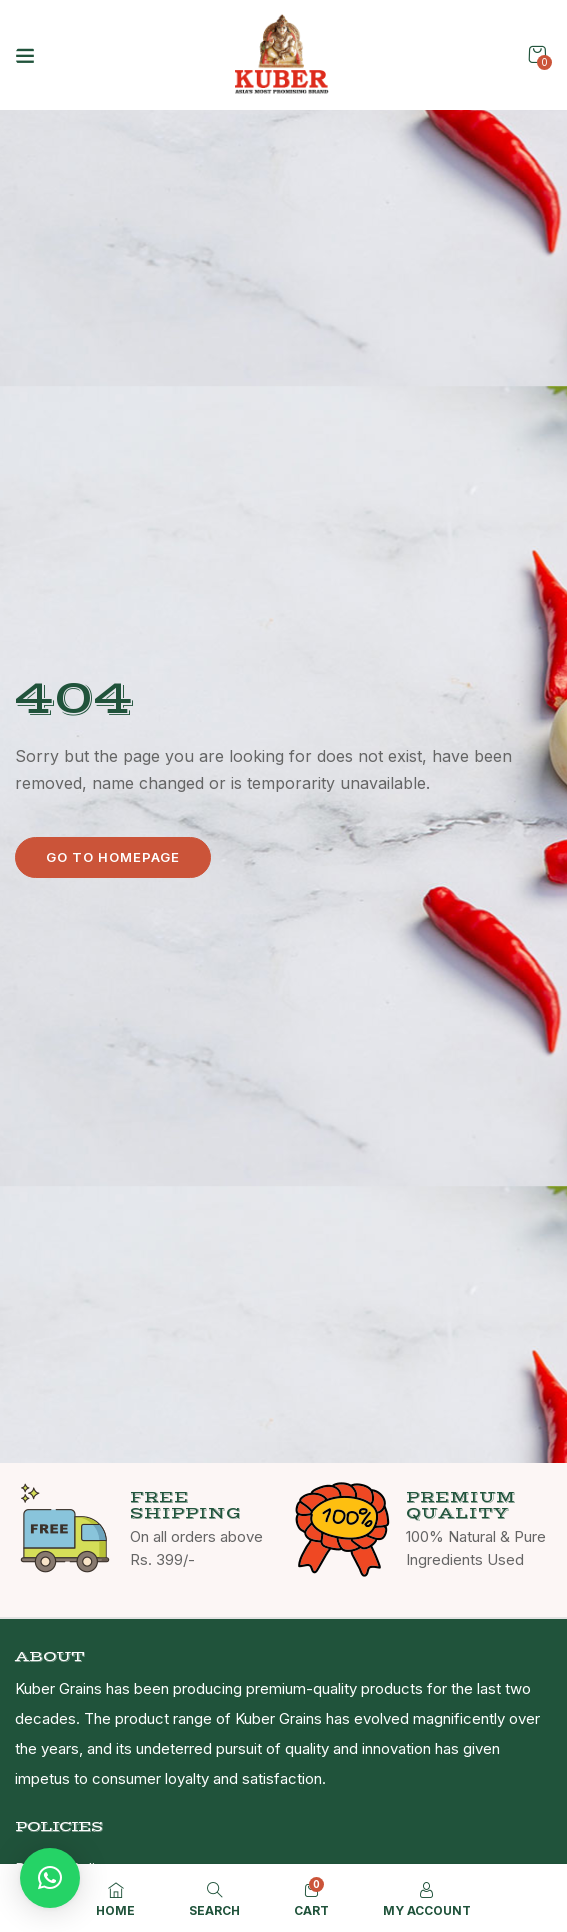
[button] (537, 54)
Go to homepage (113, 857)
